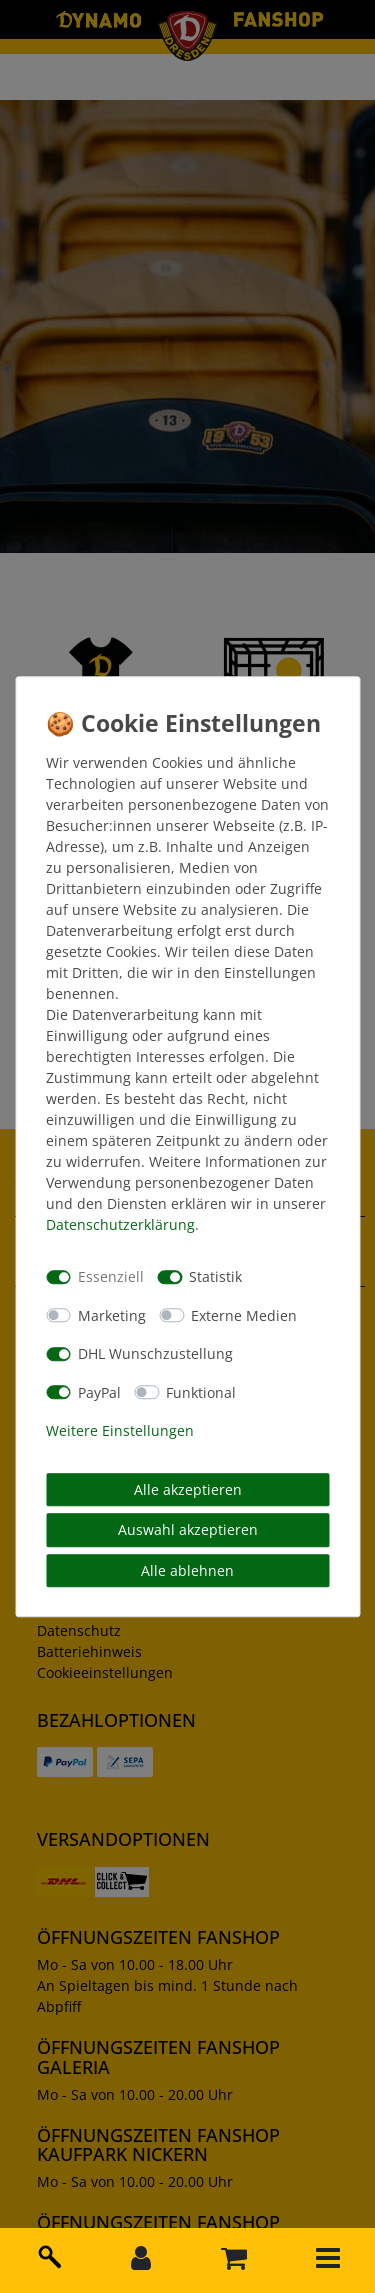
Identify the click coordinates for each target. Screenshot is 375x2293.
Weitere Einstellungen (120, 1430)
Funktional (201, 1392)
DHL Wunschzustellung (155, 1353)
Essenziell (111, 1276)
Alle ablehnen (187, 1570)
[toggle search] (46, 2253)
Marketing (112, 1315)
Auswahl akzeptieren (188, 1529)
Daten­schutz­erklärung (120, 1224)
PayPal (99, 1392)
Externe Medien (244, 1315)
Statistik (215, 1276)
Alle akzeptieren (188, 1489)
